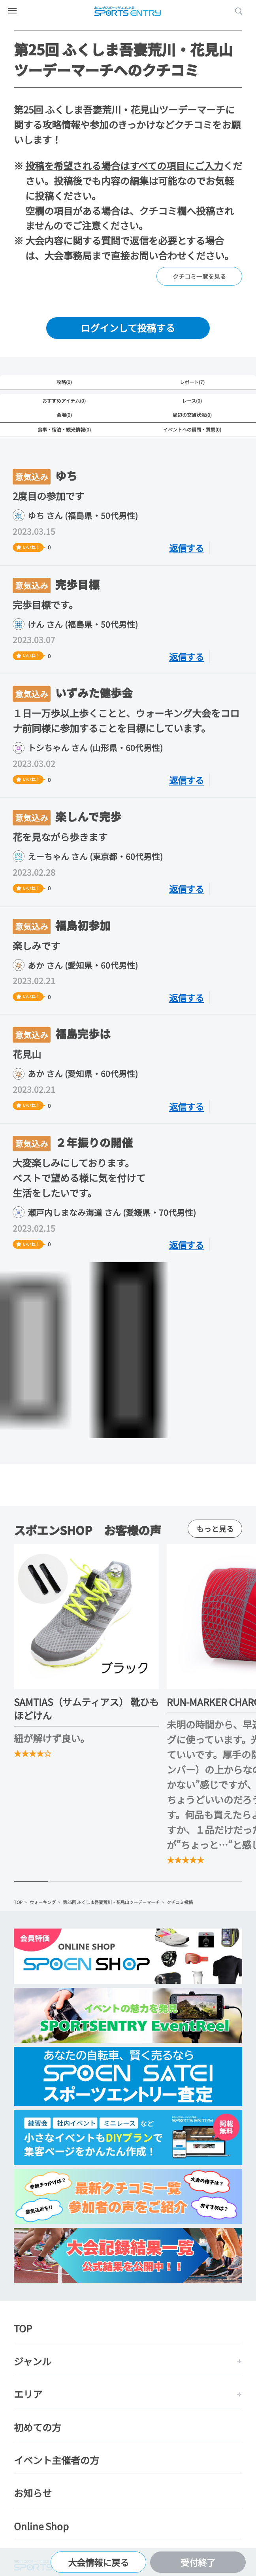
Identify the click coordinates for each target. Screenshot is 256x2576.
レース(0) (192, 400)
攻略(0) (64, 382)
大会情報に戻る (98, 2562)
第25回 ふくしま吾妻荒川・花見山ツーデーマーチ (111, 1902)
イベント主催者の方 (56, 2460)
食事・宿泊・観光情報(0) (64, 429)
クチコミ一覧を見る (199, 276)
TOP (18, 1902)
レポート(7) (192, 382)
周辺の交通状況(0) (192, 414)
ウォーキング (43, 1902)
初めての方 (37, 2427)
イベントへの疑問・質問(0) (192, 429)
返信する (186, 547)
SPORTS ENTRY (128, 11)
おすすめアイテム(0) (64, 400)
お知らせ (33, 2493)
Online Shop (41, 2526)
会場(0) (64, 414)
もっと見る (215, 1528)
